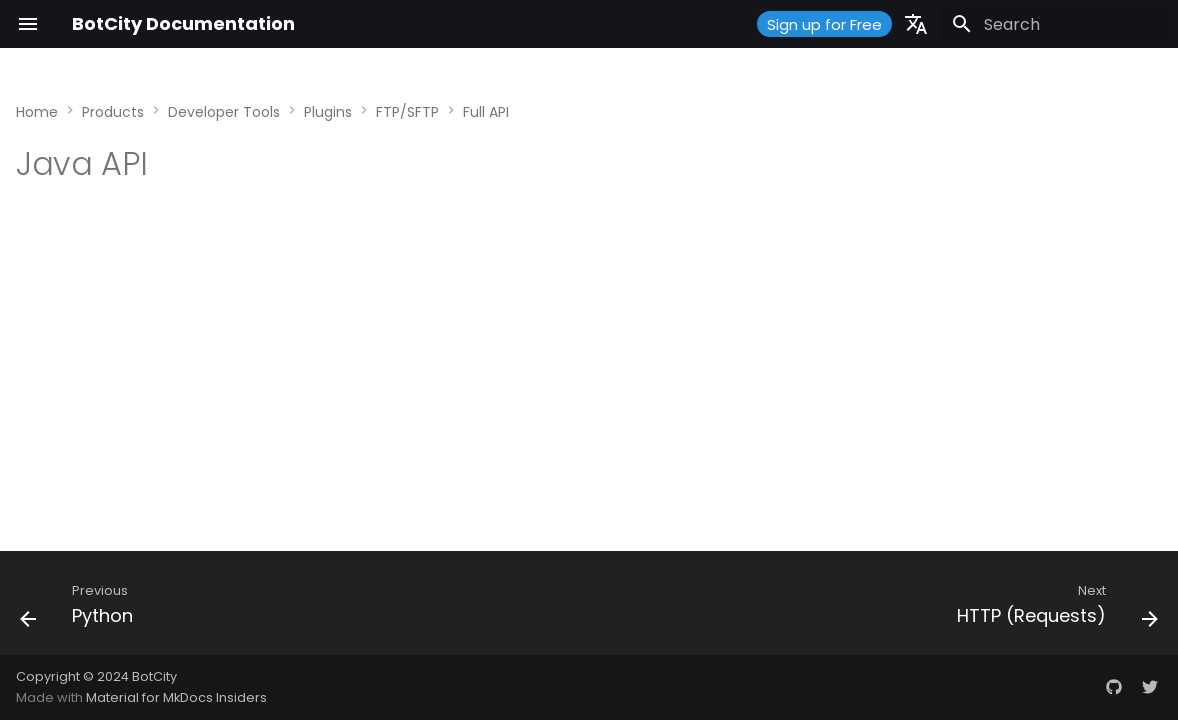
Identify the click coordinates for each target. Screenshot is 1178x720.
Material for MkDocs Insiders (176, 697)
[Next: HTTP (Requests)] (1051, 609)
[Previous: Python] (82, 609)
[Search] (1057, 24)
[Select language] (916, 24)
